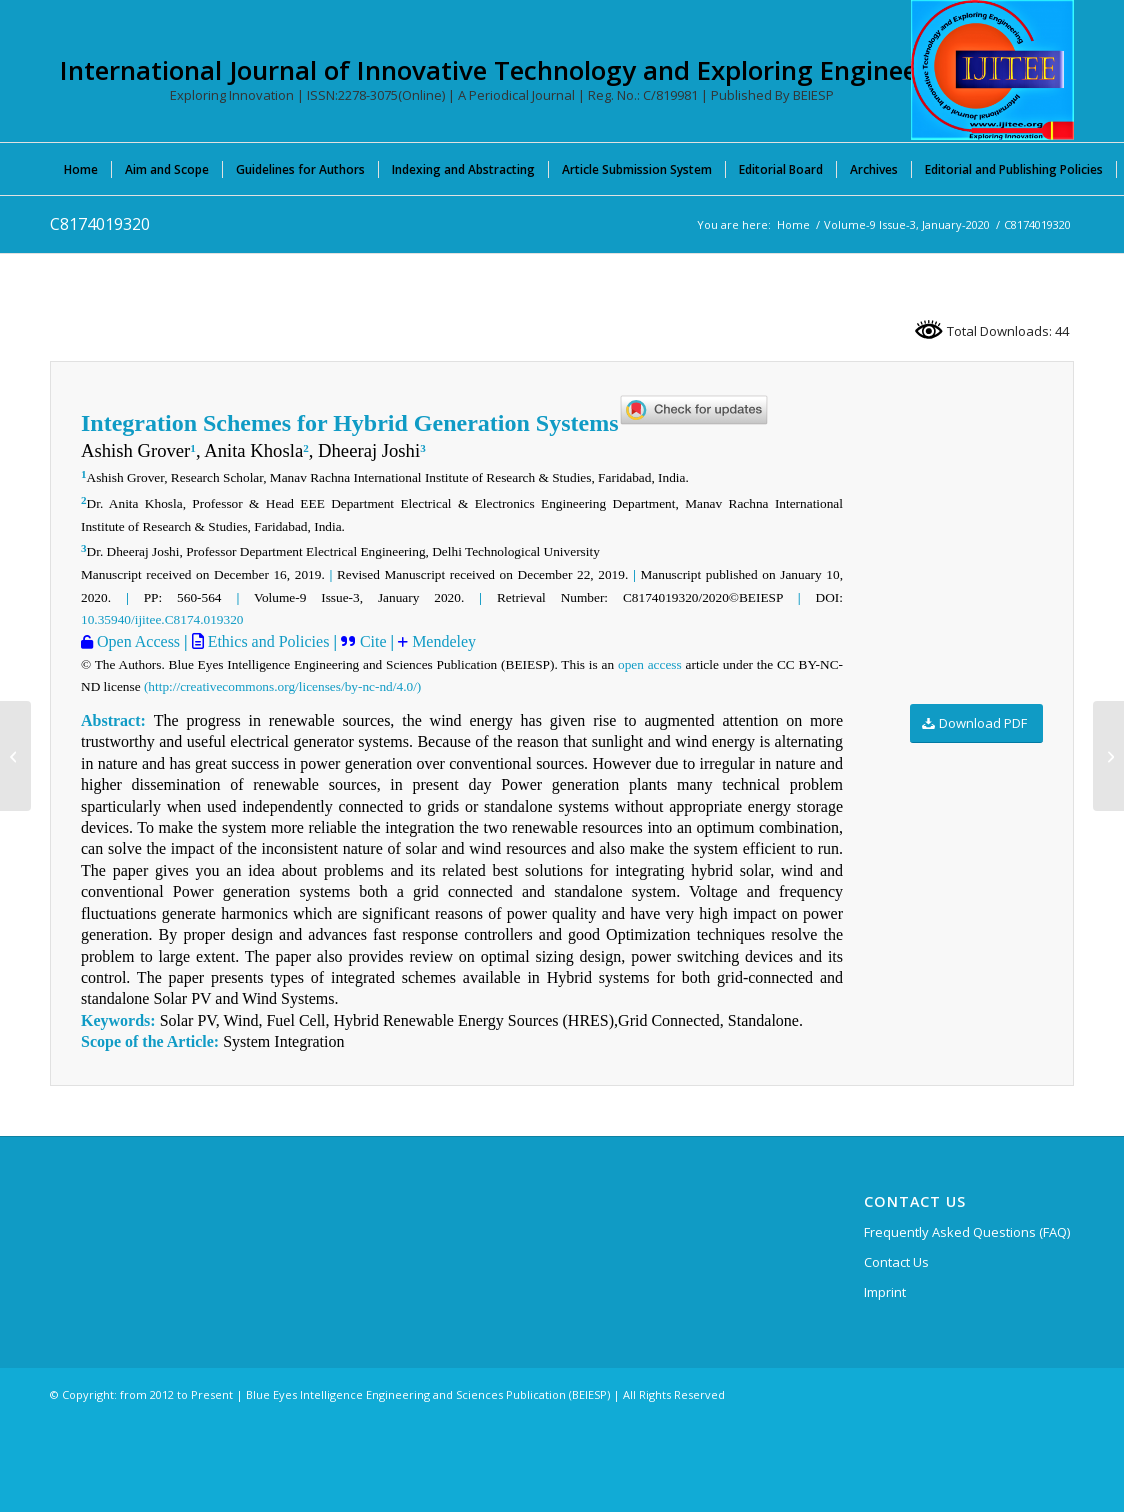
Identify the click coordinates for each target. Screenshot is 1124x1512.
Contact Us (896, 1262)
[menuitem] (81, 169)
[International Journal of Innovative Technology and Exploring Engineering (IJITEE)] (992, 70)
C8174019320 (100, 224)
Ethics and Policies (267, 641)
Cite (373, 641)
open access (650, 664)
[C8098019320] (15, 756)
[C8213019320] (1108, 756)
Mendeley (442, 641)
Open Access (136, 641)
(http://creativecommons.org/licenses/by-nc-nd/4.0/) (282, 686)
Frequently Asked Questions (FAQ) (967, 1232)
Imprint (885, 1292)
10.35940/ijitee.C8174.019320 (162, 619)
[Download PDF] (976, 723)
